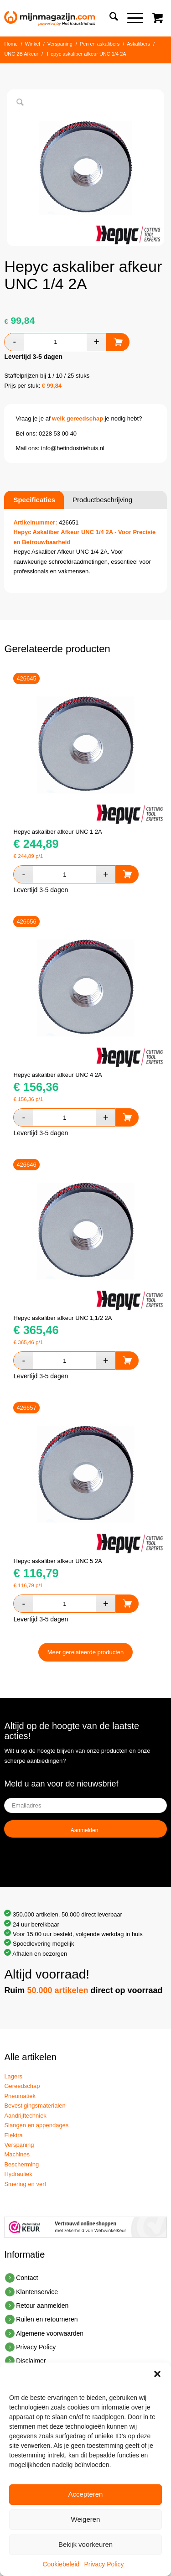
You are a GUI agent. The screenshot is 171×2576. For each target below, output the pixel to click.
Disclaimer (31, 2360)
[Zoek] (109, 18)
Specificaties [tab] (34, 500)
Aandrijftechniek (25, 2115)
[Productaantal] (55, 342)
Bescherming (21, 2164)
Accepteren (85, 2494)
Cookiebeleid (60, 2564)
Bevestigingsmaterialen (34, 2105)
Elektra (13, 2135)
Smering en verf (25, 2184)
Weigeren (85, 2519)
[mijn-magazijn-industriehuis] (69, 18)
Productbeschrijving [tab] (102, 500)
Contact (27, 2277)
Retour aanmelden (42, 2305)
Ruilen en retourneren (47, 2319)
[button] (157, 2374)
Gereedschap (22, 2086)
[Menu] (130, 18)
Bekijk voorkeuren (85, 2544)
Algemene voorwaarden (49, 2333)
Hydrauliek (18, 2174)
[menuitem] (109, 18)
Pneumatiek (20, 2096)
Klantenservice (37, 2292)
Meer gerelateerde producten (85, 1652)
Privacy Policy (104, 2564)
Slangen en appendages (36, 2125)
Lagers (13, 2076)
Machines (17, 2154)
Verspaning (19, 2144)
